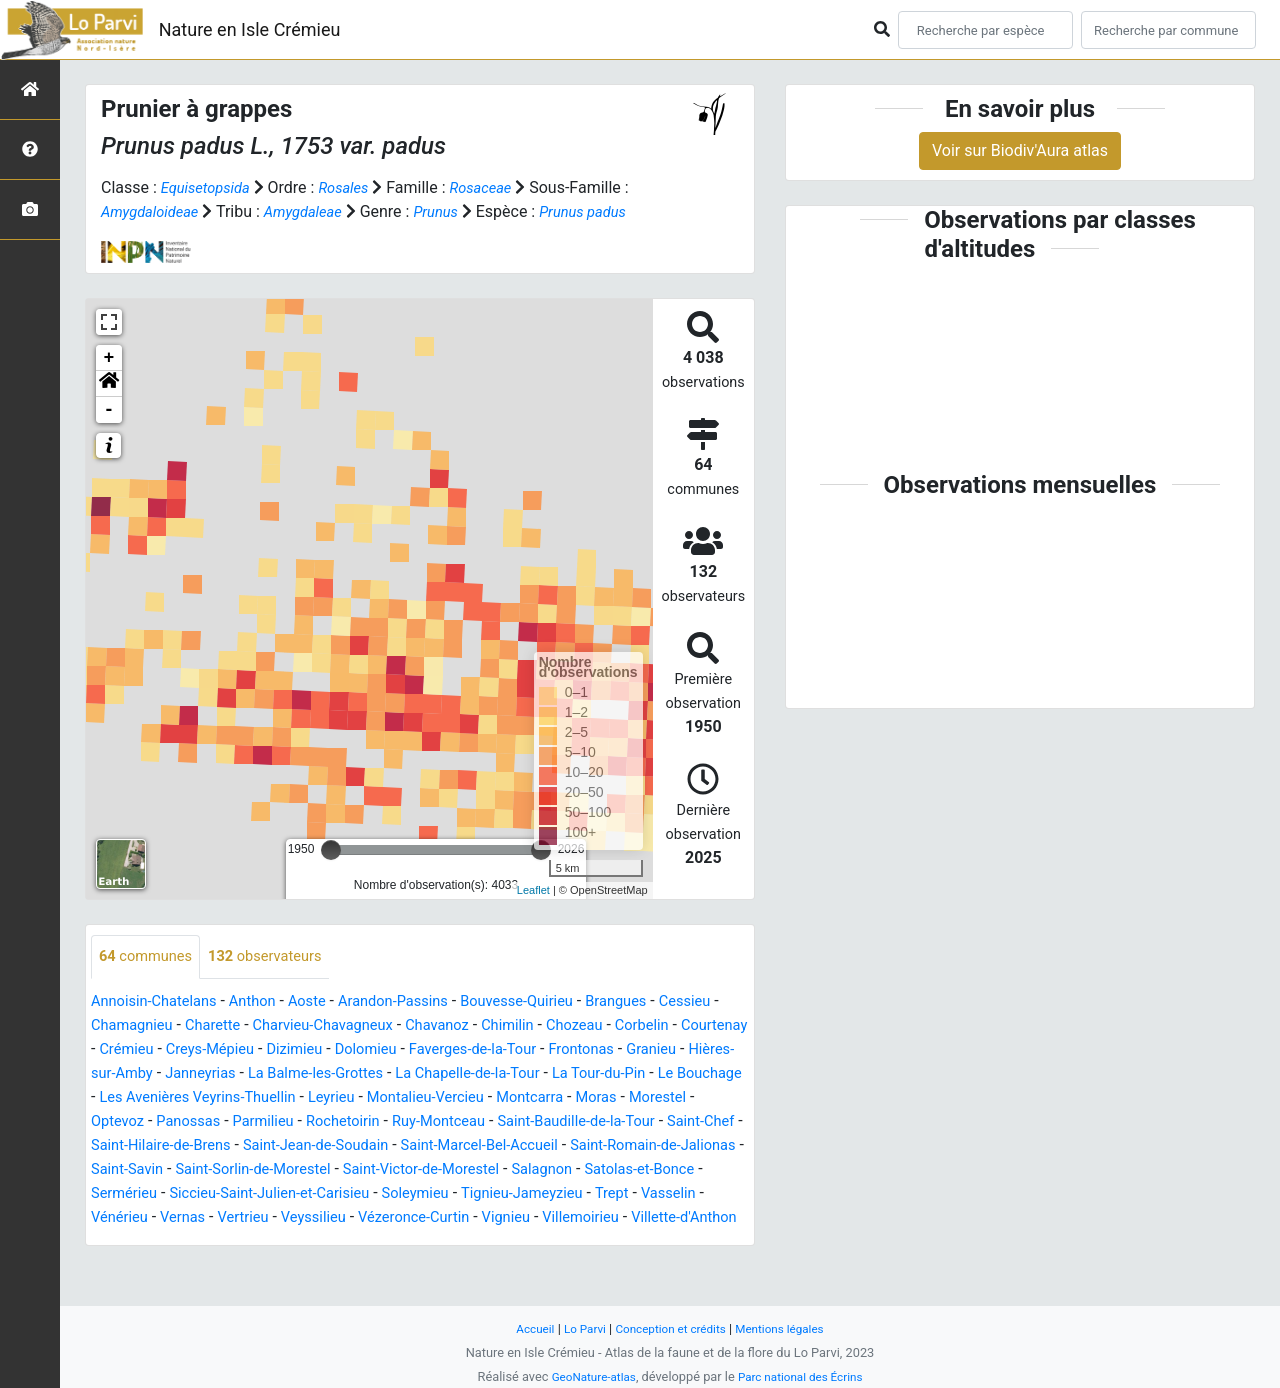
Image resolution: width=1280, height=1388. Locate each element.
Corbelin (120, 1074)
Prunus (463, 211)
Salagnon (383, 1218)
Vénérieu (611, 1242)
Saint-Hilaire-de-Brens (522, 1170)
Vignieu (404, 1266)
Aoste (325, 1026)
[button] (109, 408)
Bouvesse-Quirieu (554, 1026)
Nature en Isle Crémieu (250, 29)
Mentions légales (788, 1328)
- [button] (109, 434)
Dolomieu (537, 1074)
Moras (264, 1146)
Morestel (331, 1146)
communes (150, 981)
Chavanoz (536, 1050)
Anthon (266, 1026)
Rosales (354, 187)
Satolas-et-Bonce (489, 1218)
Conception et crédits (670, 1328)
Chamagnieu (205, 1050)
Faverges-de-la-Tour (653, 1074)
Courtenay (198, 1074)
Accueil (524, 1328)
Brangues (661, 1026)
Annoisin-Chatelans (160, 1026)
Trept (476, 1242)
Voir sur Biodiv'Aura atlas (1020, 150)
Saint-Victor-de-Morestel (252, 1218)
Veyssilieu (194, 1266)
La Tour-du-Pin (204, 1122)
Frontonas (127, 1098)
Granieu (202, 1098)
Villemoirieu (485, 1266)
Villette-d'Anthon (597, 1266)
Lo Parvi (577, 1328)
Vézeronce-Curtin (304, 1266)
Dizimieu (459, 1074)
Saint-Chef (397, 1170)
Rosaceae (497, 187)
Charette (292, 1050)
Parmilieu (561, 1146)
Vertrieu (119, 1266)
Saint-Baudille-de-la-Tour (261, 1170)
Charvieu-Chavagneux (412, 1050)
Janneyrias (411, 1098)
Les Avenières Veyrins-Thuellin (480, 1122)
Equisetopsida (210, 187)
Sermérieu (598, 1218)
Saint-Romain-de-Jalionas (437, 1194)
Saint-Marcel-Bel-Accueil (247, 1194)
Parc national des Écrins (804, 1376)
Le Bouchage (314, 1122)
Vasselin (537, 1242)
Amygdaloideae (162, 211)
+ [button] (109, 382)
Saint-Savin (579, 1194)
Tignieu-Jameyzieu (379, 1242)
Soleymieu (264, 1242)
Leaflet (533, 914)
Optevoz (404, 1146)
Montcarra (193, 1146)
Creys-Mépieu (367, 1074)
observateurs (279, 981)
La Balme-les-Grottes (537, 1098)
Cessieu (119, 1050)
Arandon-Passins (419, 1026)
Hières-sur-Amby (301, 1098)
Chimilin (613, 1050)
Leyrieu (625, 1122)
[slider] (331, 874)
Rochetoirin (648, 1146)
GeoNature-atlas (587, 1376)
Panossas (481, 1146)
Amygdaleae (324, 211)
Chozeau (685, 1050)
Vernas (679, 1242)
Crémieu (277, 1074)
